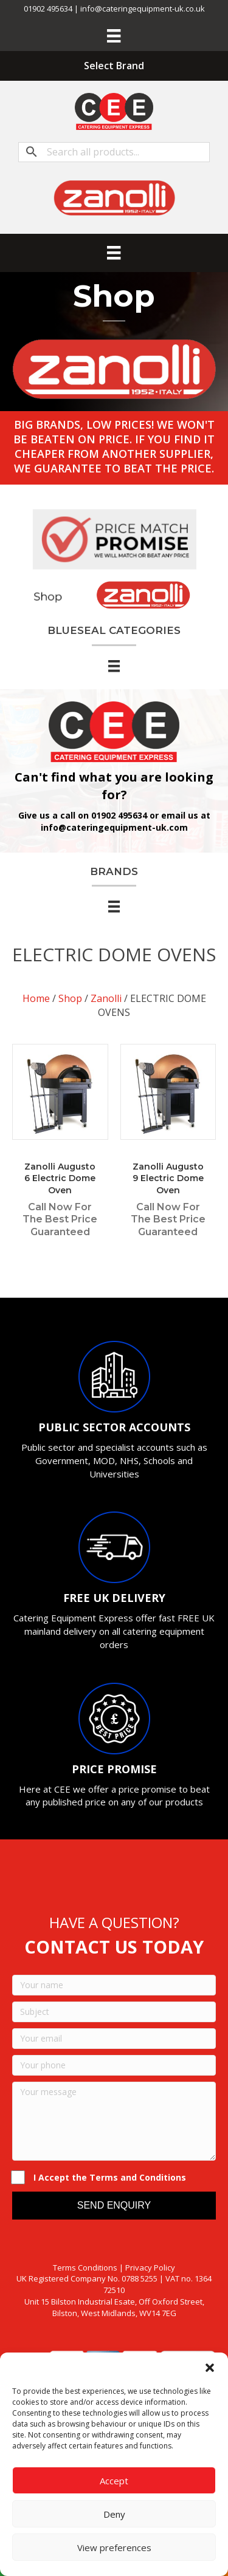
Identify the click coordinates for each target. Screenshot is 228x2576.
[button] (210, 2368)
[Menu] (113, 36)
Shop (70, 998)
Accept (114, 2481)
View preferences (114, 2547)
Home (36, 998)
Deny (114, 2514)
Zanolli (106, 998)
